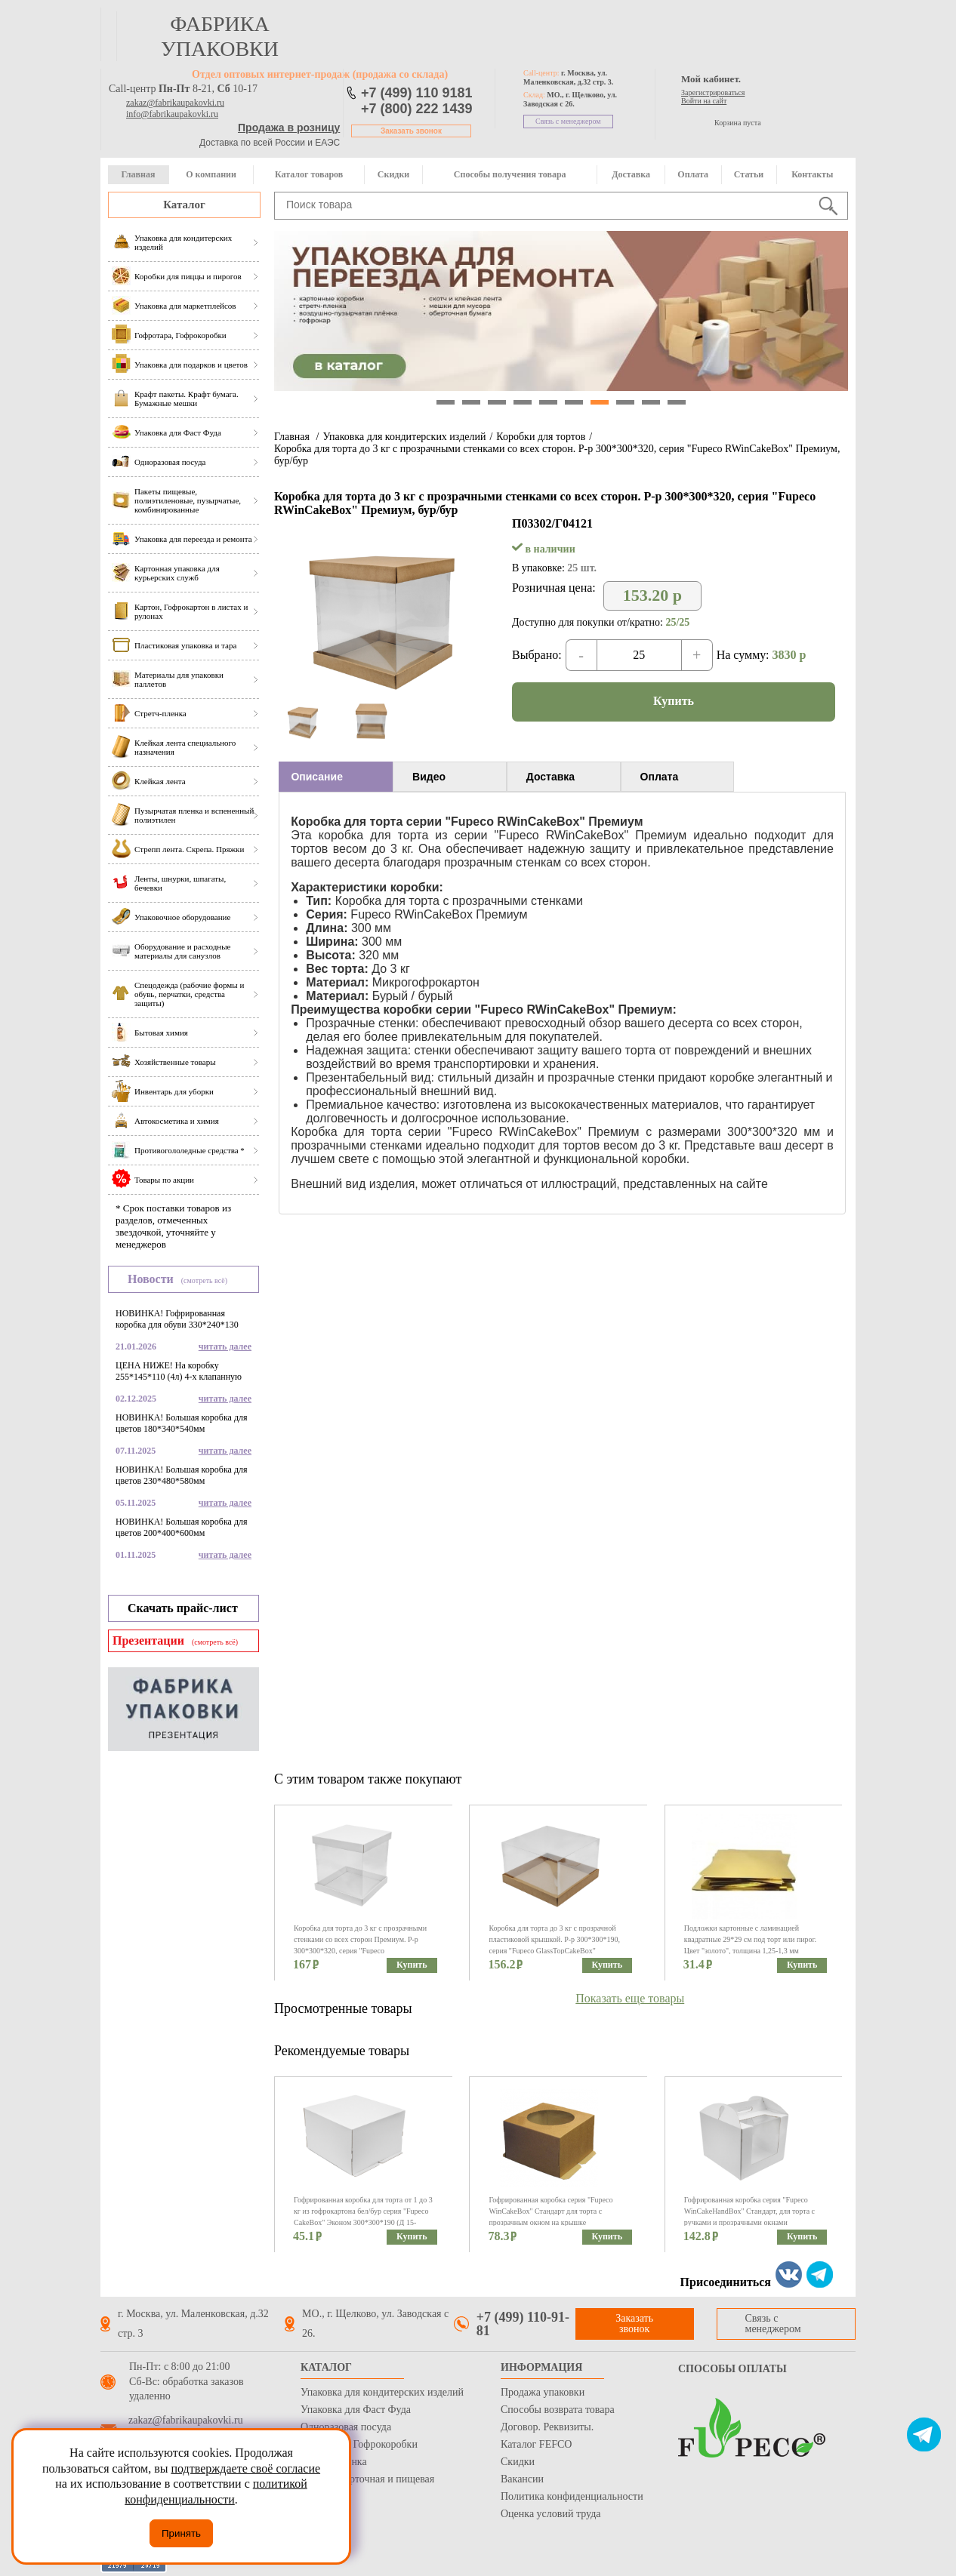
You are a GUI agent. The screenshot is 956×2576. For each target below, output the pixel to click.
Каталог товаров (309, 174)
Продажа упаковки (542, 2392)
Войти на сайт (703, 101)
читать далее (225, 1346)
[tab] (336, 777)
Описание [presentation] (317, 777)
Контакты (812, 174)
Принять (181, 2533)
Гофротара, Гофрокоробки (359, 2444)
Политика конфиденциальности (572, 2496)
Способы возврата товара (558, 2409)
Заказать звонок (411, 131)
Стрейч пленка (334, 2461)
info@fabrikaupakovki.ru (172, 114)
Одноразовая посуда (346, 2427)
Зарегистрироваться (713, 92)
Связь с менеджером (568, 121)
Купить (673, 700)
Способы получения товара (510, 174)
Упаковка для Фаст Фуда (356, 2409)
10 (677, 402)
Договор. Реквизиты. (547, 2427)
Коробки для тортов (540, 436)
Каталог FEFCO (536, 2444)
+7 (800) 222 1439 (417, 108)
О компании (211, 174)
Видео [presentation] (429, 777)
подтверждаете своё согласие (245, 2468)
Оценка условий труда (550, 2513)
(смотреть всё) (204, 1280)
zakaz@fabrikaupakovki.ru (175, 102)
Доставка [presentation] (550, 777)
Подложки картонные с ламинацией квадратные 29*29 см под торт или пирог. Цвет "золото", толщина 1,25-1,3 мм (750, 1939)
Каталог (184, 205)
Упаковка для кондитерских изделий (404, 436)
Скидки (393, 174)
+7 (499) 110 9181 (417, 92)
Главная (138, 174)
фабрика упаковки (220, 36)
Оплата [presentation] (659, 777)
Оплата (692, 174)
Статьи (748, 174)
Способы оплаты (732, 2368)
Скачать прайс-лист (183, 1608)
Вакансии (522, 2479)
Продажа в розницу (289, 128)
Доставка (631, 174)
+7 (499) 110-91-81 (522, 2323)
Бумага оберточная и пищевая (367, 2479)
